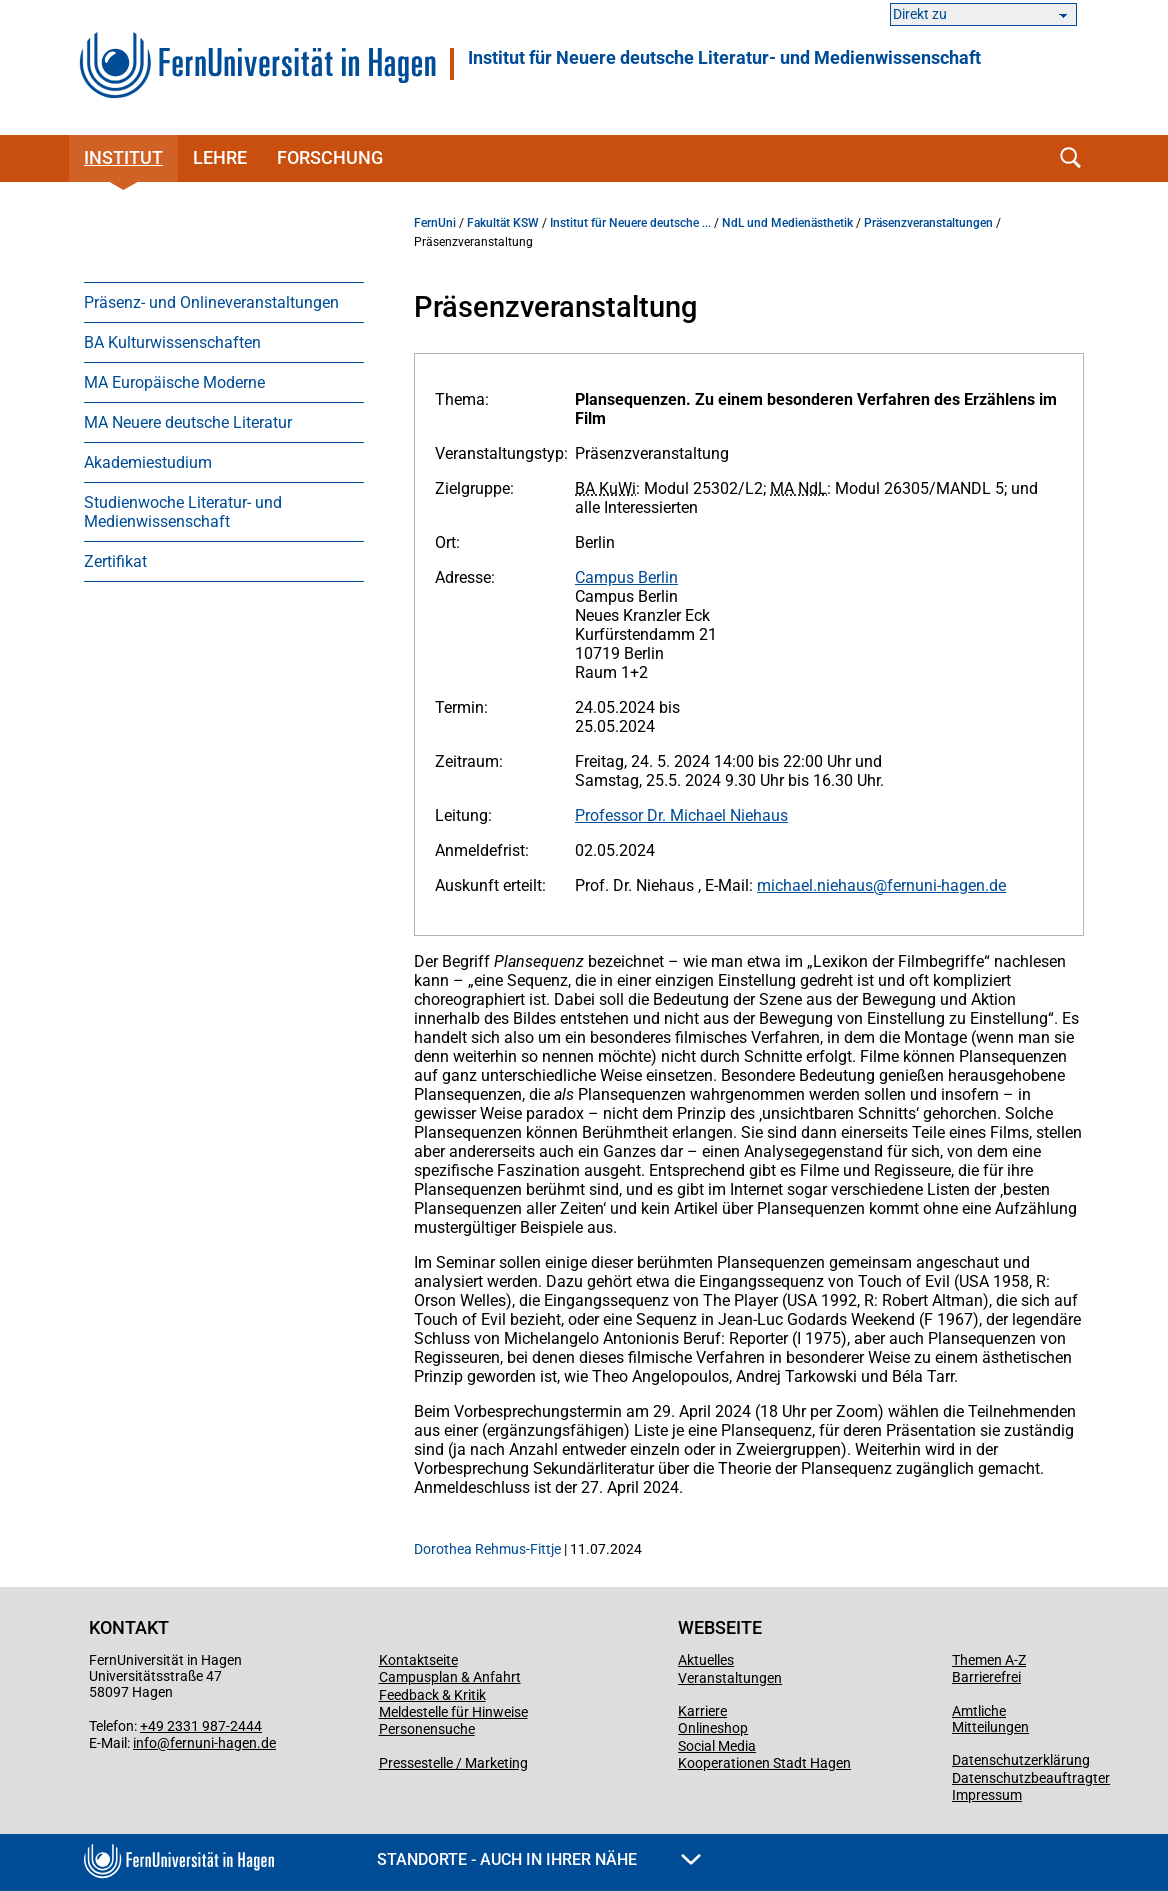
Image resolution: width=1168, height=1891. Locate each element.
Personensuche (427, 1729)
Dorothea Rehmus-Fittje (489, 1549)
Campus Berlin (626, 577)
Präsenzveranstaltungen (928, 223)
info (145, 1743)
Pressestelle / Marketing (453, 1763)
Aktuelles (706, 1660)
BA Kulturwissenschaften (172, 342)
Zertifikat (115, 561)
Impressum (987, 1795)
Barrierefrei (986, 1677)
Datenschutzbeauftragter (1031, 1778)
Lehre (220, 157)
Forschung (330, 157)
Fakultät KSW (503, 223)
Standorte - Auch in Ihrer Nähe (539, 1859)
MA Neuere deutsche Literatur (188, 422)
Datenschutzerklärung (1021, 1760)
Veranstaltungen (730, 1678)
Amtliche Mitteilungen (990, 1719)
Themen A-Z (989, 1660)
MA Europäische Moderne (174, 382)
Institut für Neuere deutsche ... (630, 223)
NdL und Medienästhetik (787, 223)
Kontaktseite (418, 1660)
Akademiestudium (148, 462)
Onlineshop (713, 1728)
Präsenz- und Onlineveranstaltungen (211, 302)
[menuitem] (224, 302)
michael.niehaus (815, 885)
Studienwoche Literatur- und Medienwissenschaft (183, 512)
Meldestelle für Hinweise (453, 1712)
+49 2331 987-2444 (201, 1726)
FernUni (435, 223)
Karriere (702, 1711)
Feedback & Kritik (432, 1695)
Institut (123, 157)
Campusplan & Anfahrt (450, 1677)
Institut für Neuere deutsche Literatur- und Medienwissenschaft (724, 58)
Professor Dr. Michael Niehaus (681, 815)
